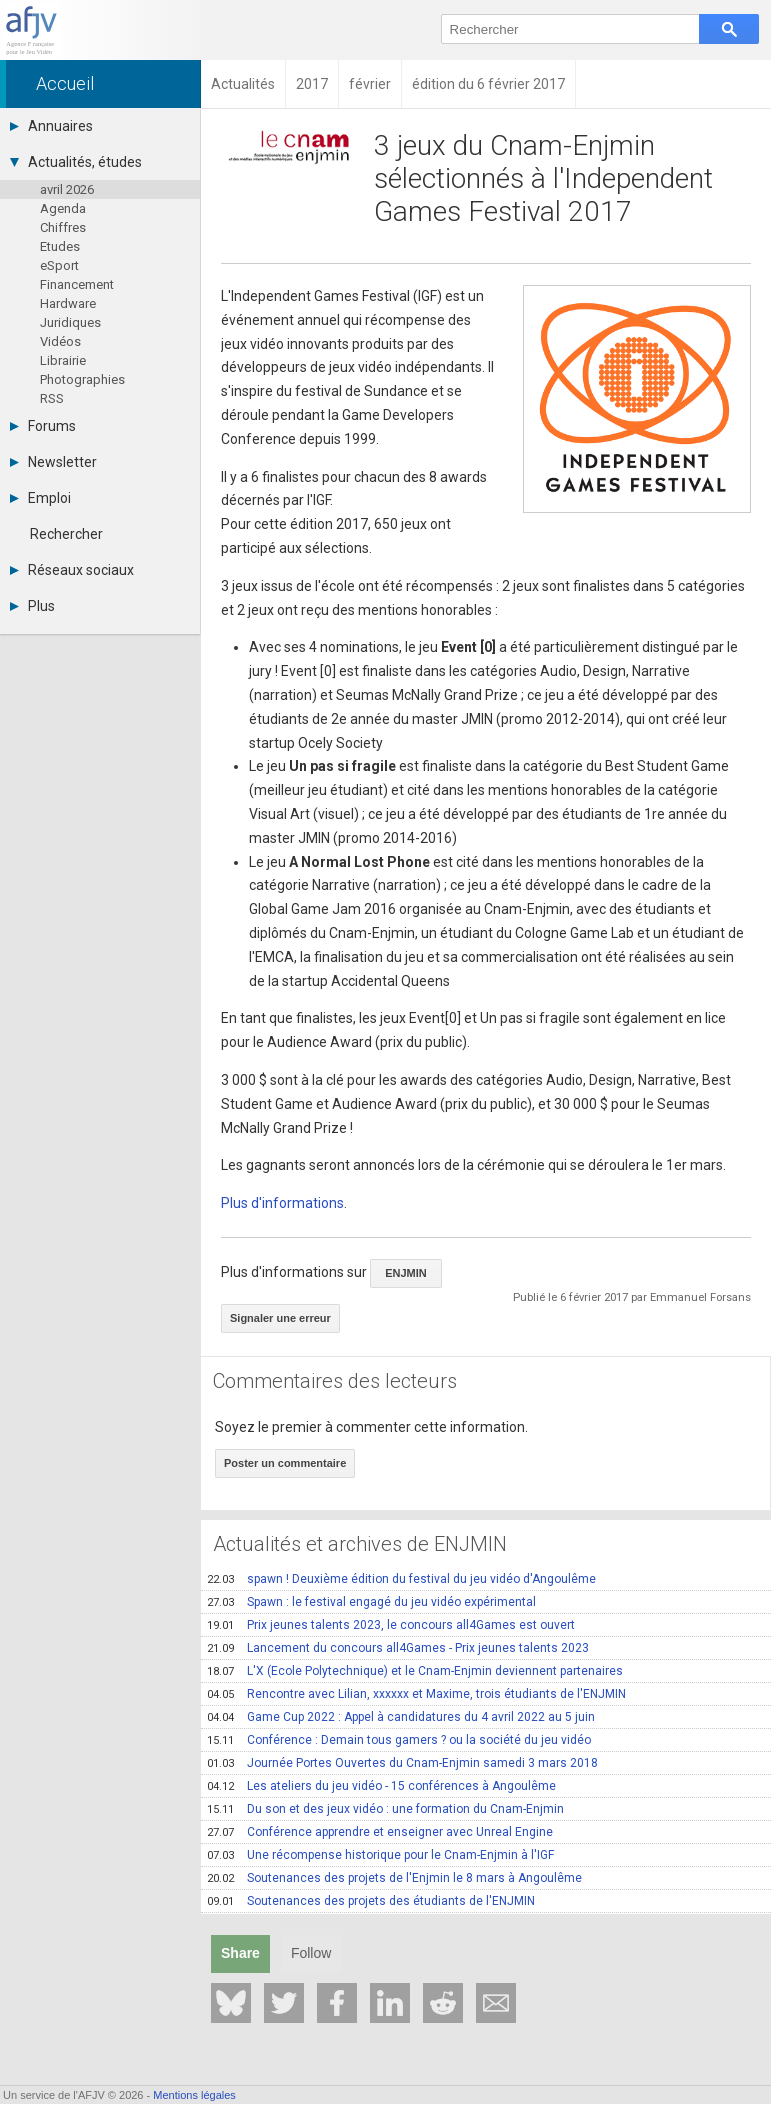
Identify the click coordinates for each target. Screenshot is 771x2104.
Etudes (60, 246)
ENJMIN (406, 1273)
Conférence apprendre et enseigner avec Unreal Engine (380, 1832)
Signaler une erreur (280, 1318)
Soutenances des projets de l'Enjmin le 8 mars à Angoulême (394, 1878)
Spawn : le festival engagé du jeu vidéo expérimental (371, 1602)
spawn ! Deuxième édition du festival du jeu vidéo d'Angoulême (401, 1579)
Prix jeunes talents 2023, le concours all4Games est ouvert (391, 1625)
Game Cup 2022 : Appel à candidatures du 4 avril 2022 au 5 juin (401, 1717)
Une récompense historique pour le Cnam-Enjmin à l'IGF (380, 1855)
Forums (43, 426)
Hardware (68, 303)
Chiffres (63, 227)
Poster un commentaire (285, 1463)
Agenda (63, 208)
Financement (77, 284)
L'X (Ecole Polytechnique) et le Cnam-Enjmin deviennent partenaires (415, 1671)
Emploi (40, 498)
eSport (59, 265)
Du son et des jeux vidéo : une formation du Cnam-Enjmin (385, 1809)
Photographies (82, 379)
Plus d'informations (282, 1203)
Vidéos (60, 341)
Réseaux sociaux (72, 570)
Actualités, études (76, 162)
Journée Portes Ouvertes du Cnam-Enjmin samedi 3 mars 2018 (402, 1763)
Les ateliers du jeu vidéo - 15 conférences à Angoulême (381, 1786)
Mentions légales (194, 2095)
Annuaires (51, 126)
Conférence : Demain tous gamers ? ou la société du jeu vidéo (399, 1740)
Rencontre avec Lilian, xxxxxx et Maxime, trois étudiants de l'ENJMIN (416, 1694)
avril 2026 (67, 189)
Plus (32, 606)
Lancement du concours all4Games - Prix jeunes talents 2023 (398, 1648)
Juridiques (70, 322)
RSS (52, 398)
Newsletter (53, 462)
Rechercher (66, 534)
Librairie (63, 360)
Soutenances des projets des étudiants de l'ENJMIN (371, 1901)
